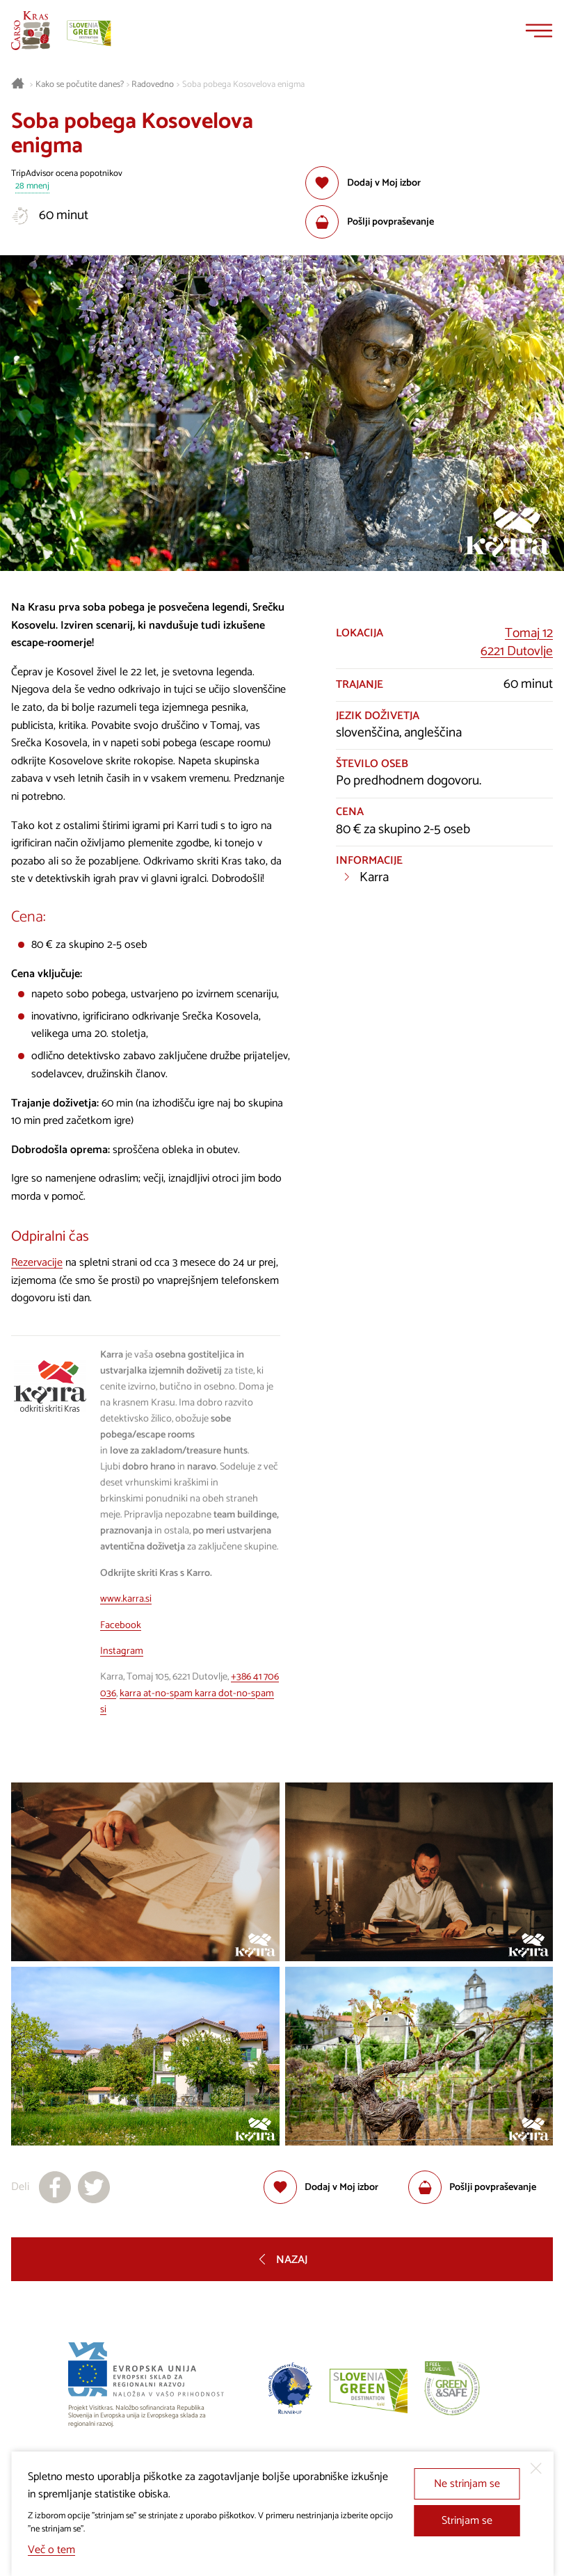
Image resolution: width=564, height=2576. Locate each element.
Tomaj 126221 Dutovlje (517, 642)
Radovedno (152, 85)
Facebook (120, 1625)
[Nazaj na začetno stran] (30, 30)
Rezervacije (37, 1262)
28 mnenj (32, 186)
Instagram (121, 1651)
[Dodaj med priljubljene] (362, 183)
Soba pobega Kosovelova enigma (243, 85)
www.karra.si (126, 1599)
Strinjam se (467, 2520)
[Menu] (539, 31)
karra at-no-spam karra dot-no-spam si (187, 1701)
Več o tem (51, 2550)
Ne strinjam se (467, 2483)
